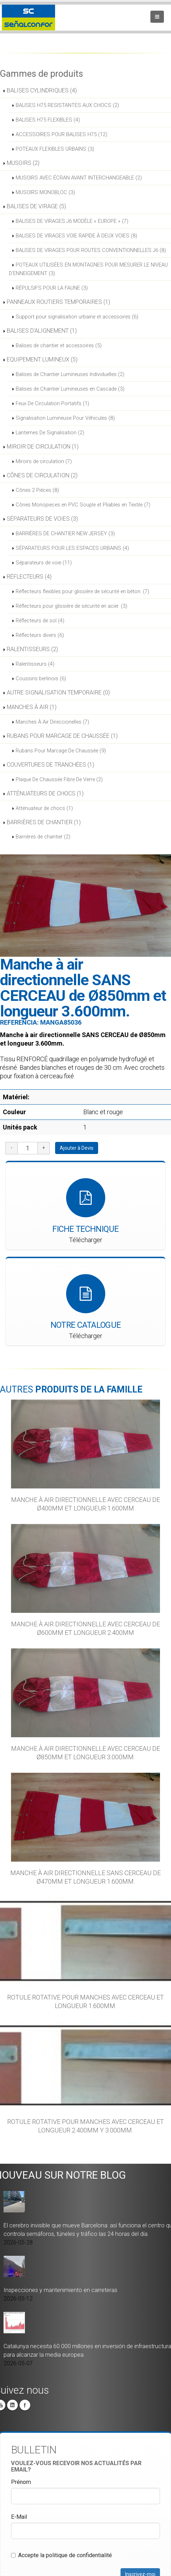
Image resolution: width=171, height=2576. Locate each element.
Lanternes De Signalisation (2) (50, 432)
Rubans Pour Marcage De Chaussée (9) (61, 750)
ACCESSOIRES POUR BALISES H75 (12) (61, 134)
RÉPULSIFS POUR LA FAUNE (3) (52, 288)
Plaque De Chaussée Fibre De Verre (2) (59, 779)
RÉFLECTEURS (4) (29, 576)
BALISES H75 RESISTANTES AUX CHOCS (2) (67, 105)
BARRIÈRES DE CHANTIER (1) (44, 822)
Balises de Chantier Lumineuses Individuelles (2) (70, 374)
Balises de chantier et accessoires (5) (59, 345)
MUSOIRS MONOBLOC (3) (45, 192)
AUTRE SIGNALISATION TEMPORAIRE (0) (58, 692)
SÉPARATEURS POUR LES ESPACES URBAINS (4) (72, 548)
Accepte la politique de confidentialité (61, 2555)
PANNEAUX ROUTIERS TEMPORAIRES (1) (58, 302)
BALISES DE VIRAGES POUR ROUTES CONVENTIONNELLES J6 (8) (91, 250)
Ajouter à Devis (76, 1148)
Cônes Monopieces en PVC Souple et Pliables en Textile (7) (83, 504)
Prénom (21, 2482)
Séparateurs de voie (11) (44, 562)
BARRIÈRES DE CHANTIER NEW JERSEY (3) (65, 533)
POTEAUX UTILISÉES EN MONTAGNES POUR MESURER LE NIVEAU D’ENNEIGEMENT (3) (88, 269)
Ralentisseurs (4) (35, 664)
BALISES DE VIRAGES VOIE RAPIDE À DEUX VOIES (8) (76, 235)
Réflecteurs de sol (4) (40, 620)
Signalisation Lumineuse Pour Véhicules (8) (65, 418)
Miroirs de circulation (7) (44, 461)
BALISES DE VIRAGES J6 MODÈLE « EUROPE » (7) (72, 221)
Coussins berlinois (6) (41, 678)
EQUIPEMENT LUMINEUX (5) (42, 359)
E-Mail (19, 2516)
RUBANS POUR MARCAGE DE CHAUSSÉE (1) (62, 735)
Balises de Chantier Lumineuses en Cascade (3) (70, 389)
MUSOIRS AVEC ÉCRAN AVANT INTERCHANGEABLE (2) (79, 178)
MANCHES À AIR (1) (32, 707)
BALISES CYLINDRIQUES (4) (42, 90)
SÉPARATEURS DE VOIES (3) (42, 518)
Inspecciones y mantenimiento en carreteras (60, 2290)
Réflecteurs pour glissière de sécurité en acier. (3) (71, 606)
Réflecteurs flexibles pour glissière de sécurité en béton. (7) (82, 591)
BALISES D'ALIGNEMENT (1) (42, 330)
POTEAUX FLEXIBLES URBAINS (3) (55, 149)
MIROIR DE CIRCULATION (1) (43, 446)
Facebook (25, 2405)
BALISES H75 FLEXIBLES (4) (48, 120)
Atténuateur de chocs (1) (44, 808)
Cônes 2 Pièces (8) (37, 490)
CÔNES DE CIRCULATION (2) (42, 475)
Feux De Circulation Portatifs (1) (52, 403)
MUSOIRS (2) (23, 163)
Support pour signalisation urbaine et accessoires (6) (77, 316)
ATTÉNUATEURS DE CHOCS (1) (45, 793)
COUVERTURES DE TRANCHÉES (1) (50, 764)
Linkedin (12, 2405)
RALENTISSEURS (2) (32, 649)
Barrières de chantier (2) (43, 836)
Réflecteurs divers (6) (40, 635)
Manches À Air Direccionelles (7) (52, 722)
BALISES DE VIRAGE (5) (36, 206)
